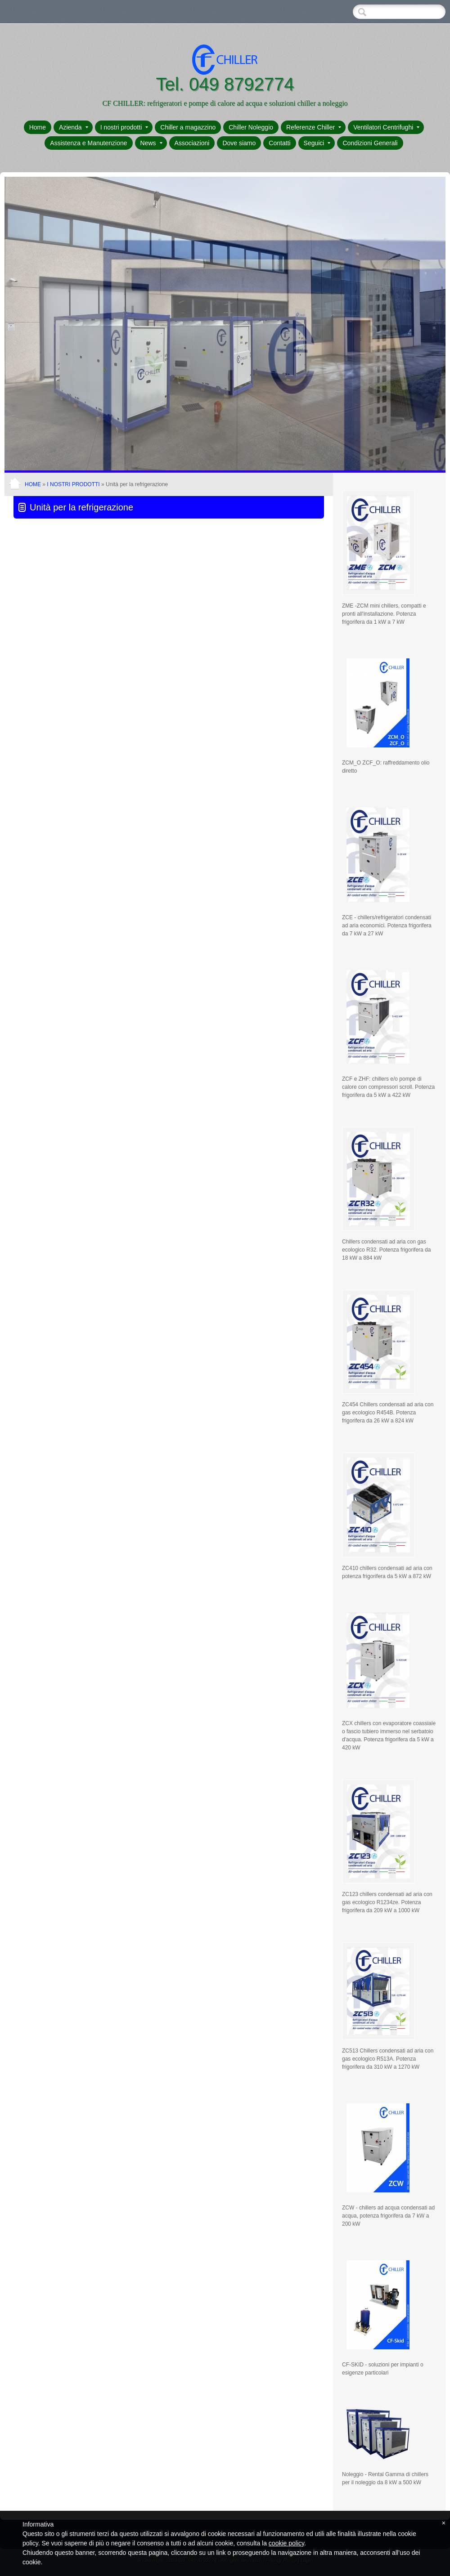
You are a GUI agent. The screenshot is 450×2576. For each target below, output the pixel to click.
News (151, 143)
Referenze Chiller (313, 127)
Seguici (317, 143)
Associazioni (192, 143)
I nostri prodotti (124, 127)
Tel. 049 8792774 (225, 84)
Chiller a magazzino (188, 127)
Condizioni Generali (369, 143)
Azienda (73, 127)
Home (37, 127)
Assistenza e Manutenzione (88, 143)
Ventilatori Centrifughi (386, 127)
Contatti (279, 143)
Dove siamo (239, 143)
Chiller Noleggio (251, 127)
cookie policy (286, 2543)
